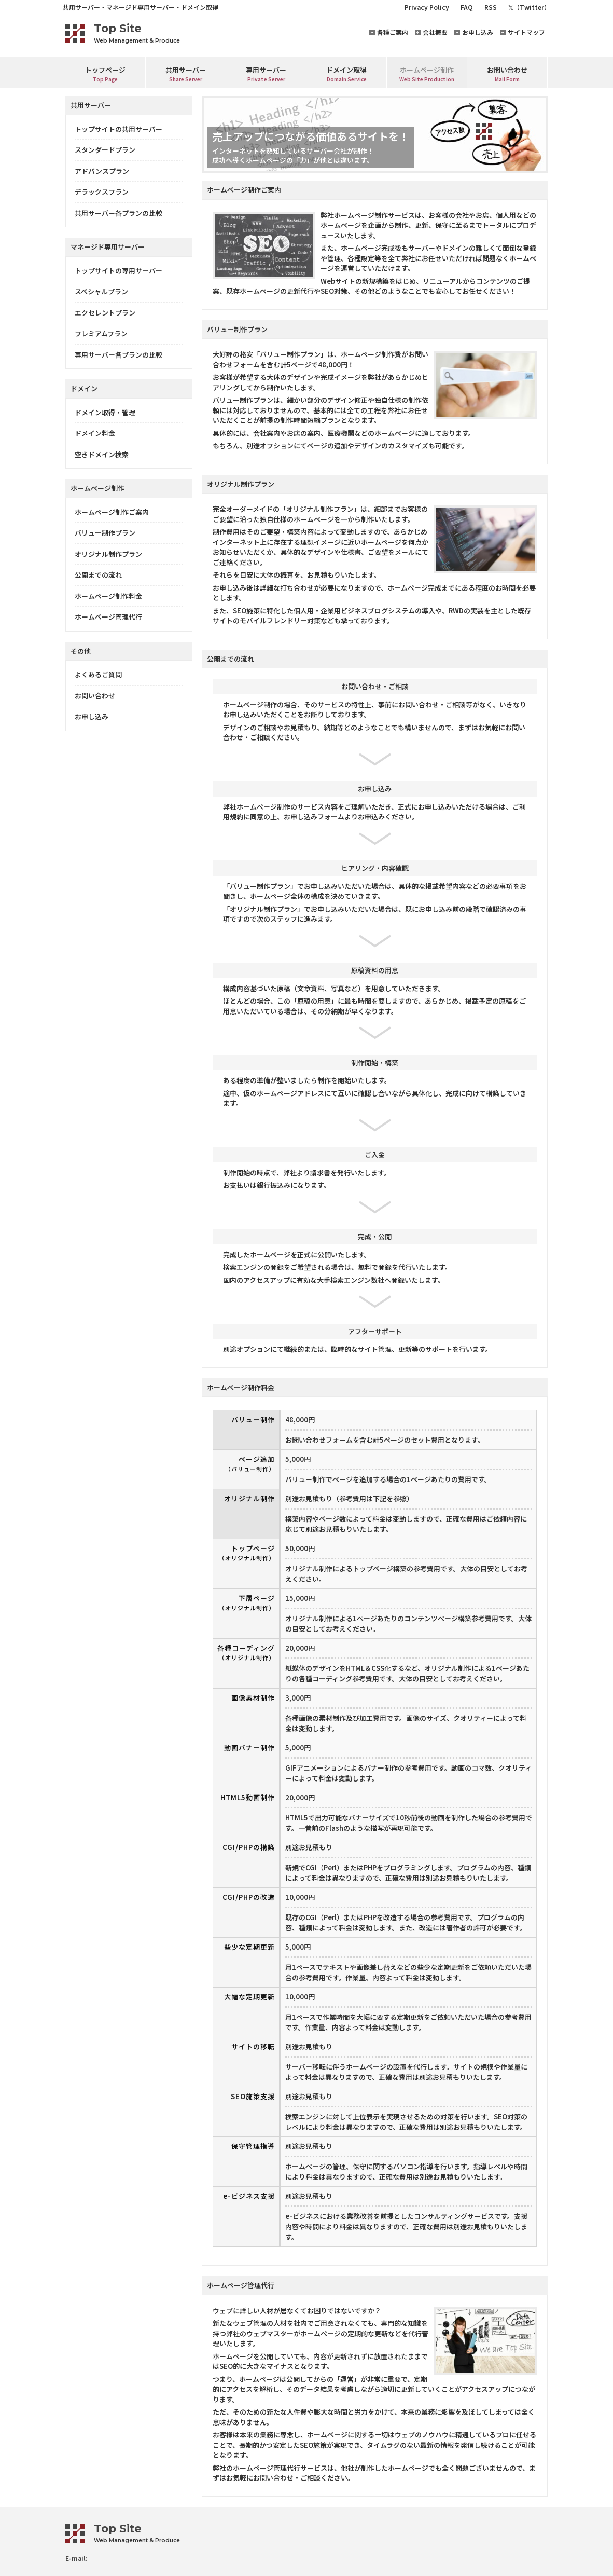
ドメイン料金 (95, 433)
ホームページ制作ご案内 (112, 512)
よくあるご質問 (98, 674)
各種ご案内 (392, 32)
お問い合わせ (95, 696)
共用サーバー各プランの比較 (118, 213)
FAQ (467, 7)
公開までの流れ (98, 575)
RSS (490, 7)
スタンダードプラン (105, 150)
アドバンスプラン (102, 171)
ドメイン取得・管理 (105, 412)
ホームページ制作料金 (108, 596)
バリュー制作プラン (105, 533)
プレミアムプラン (101, 333)
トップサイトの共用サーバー (118, 129)
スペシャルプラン (101, 291)
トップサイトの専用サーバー (118, 271)
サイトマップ (526, 32)
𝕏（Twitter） (529, 7)
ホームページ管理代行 (108, 617)
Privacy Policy (427, 7)
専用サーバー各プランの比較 (118, 355)
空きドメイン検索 (102, 454)
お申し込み (477, 32)
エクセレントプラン (105, 313)
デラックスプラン (102, 192)
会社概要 (435, 32)
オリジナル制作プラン (108, 554)
